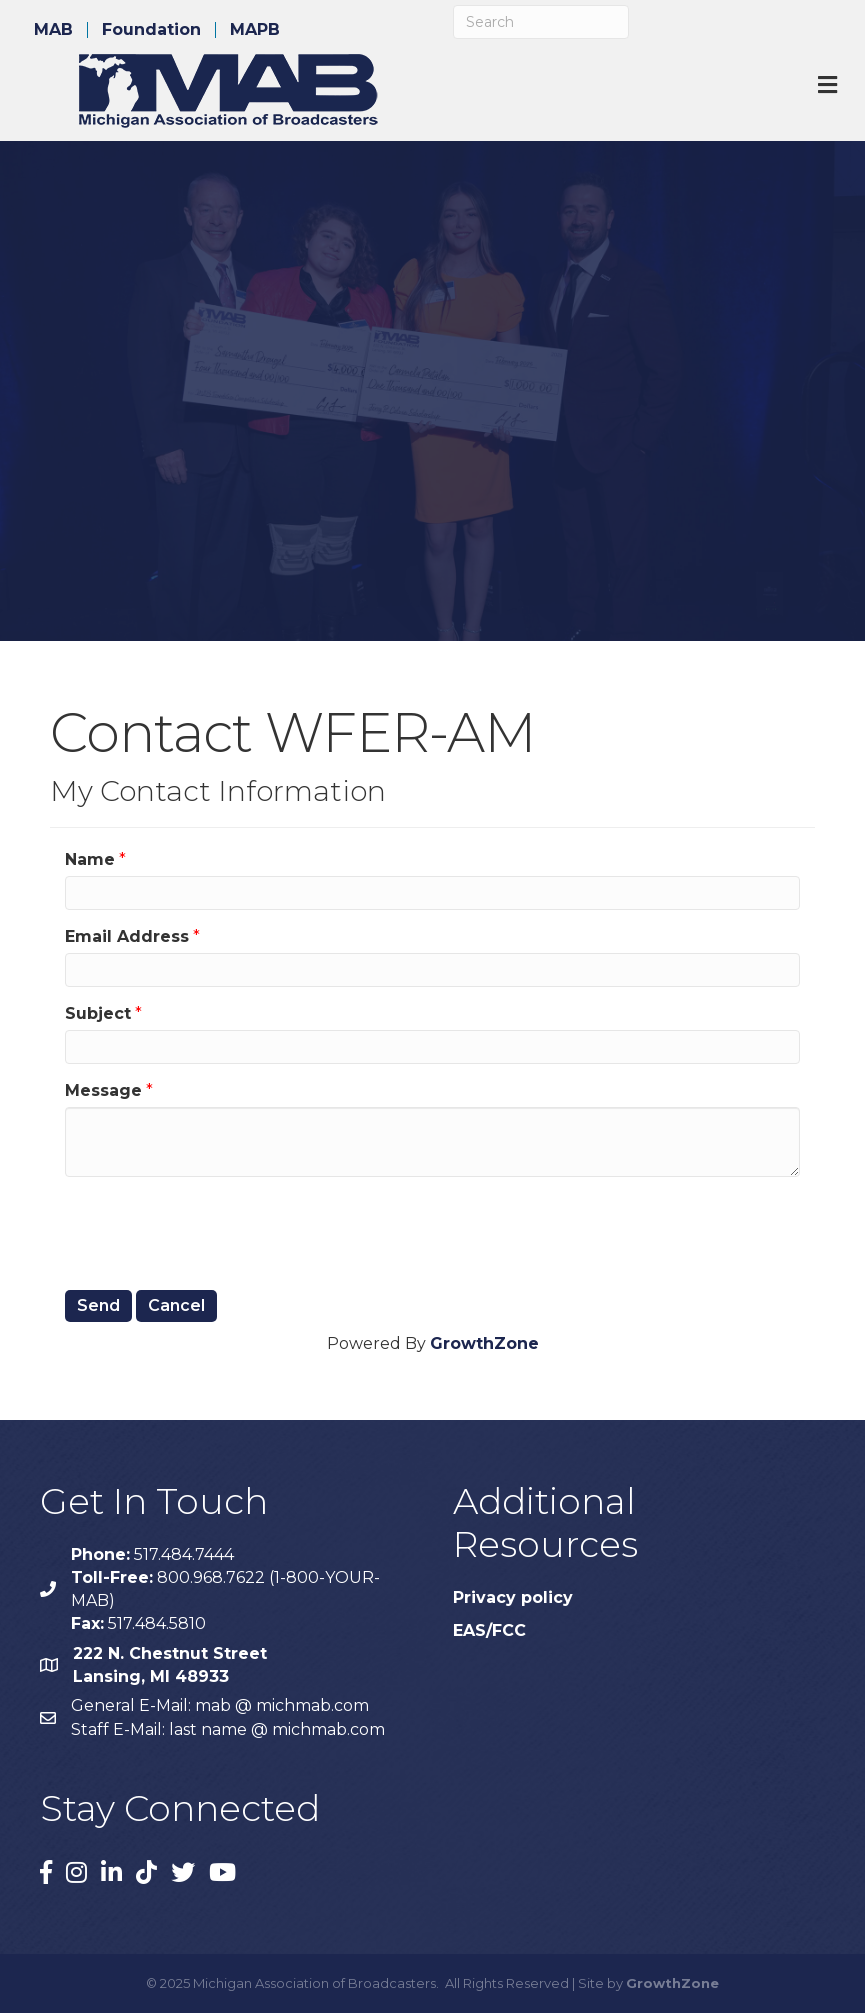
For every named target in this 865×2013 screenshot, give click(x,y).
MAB (53, 30)
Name (90, 859)
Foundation (151, 30)
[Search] (541, 22)
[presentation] (217, 1231)
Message (103, 1090)
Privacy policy (513, 1597)
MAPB (255, 30)
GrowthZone (484, 1343)
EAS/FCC (489, 1630)
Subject (98, 1013)
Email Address (127, 936)
